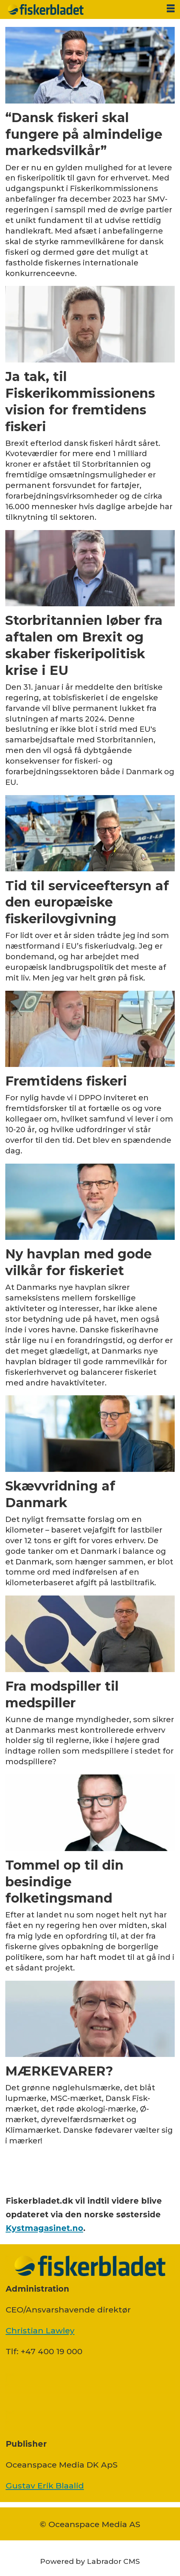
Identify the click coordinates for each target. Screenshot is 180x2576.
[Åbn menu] (170, 8)
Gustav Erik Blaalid (45, 2485)
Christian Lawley (40, 2330)
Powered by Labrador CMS (90, 2561)
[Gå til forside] (80, 9)
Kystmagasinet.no (44, 2228)
